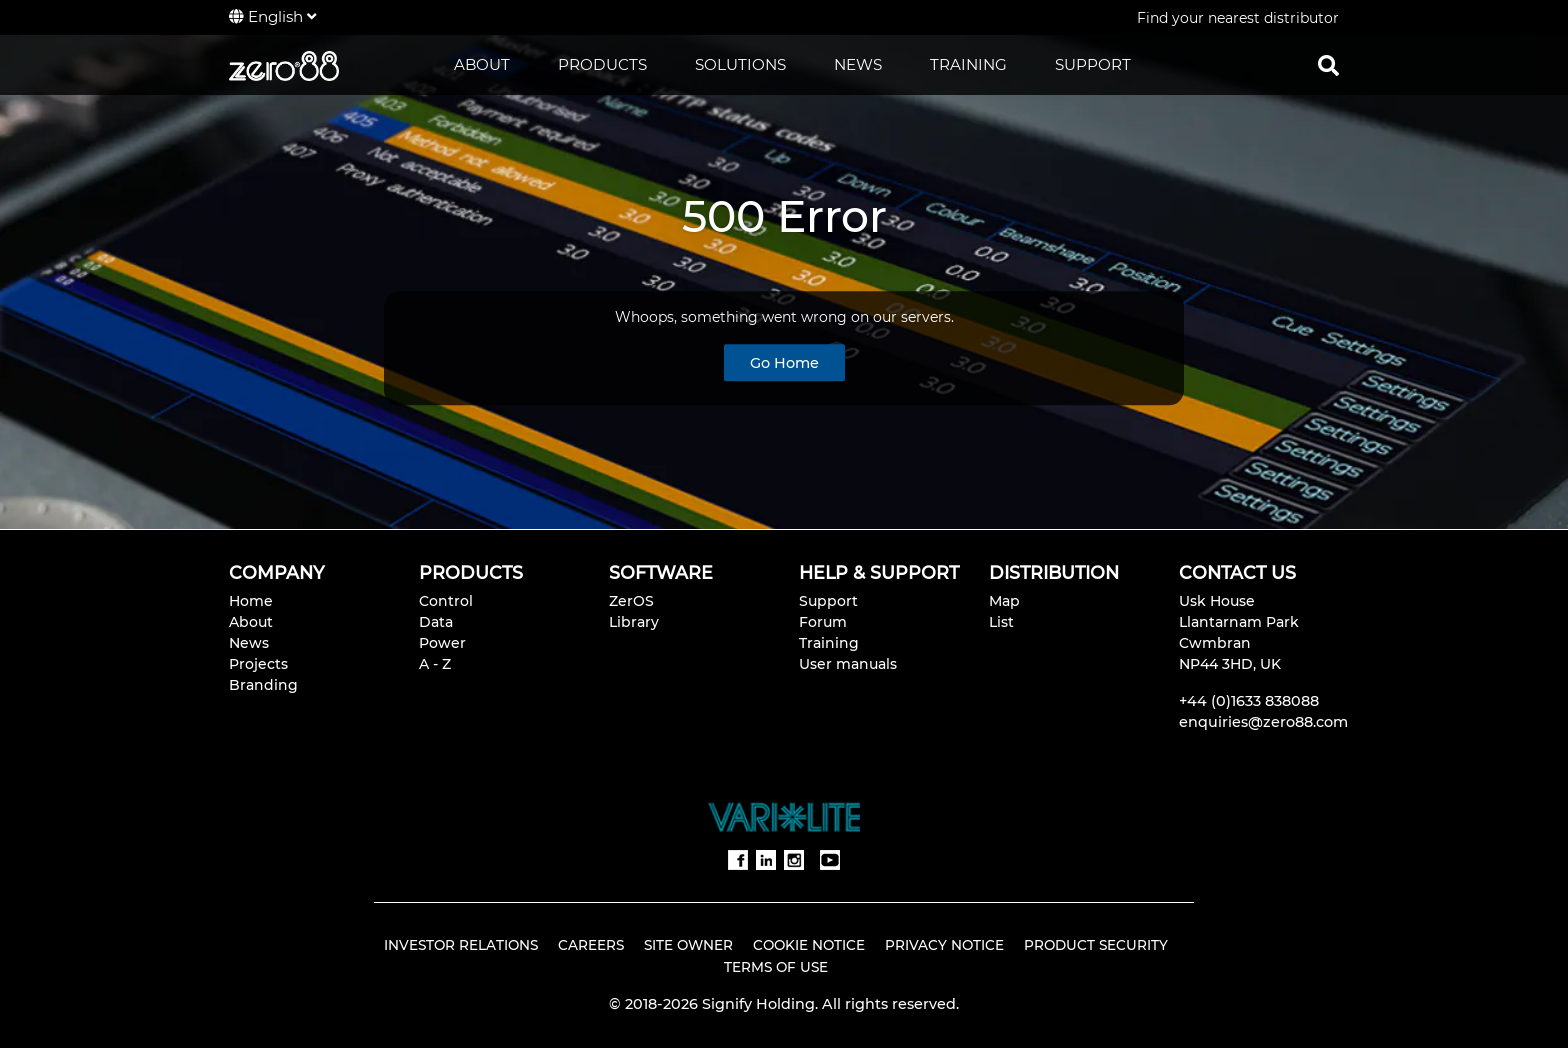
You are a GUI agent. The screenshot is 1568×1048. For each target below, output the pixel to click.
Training (829, 643)
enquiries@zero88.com (1263, 722)
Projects (258, 664)
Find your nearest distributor (1238, 18)
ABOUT (482, 64)
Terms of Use (776, 967)
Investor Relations (461, 945)
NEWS (858, 64)
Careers (591, 945)
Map (1004, 601)
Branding (263, 685)
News (249, 643)
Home (251, 601)
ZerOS (631, 601)
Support (828, 601)
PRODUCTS (602, 64)
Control (446, 601)
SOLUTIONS (740, 64)
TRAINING (968, 64)
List (1001, 622)
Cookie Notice (809, 945)
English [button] (272, 16)
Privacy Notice (944, 945)
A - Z (435, 664)
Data (436, 622)
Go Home (784, 363)
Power (442, 643)
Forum (823, 622)
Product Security (1096, 945)
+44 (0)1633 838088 (1249, 701)
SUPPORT (1093, 64)
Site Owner (688, 945)
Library (634, 622)
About (251, 622)
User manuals (848, 664)
